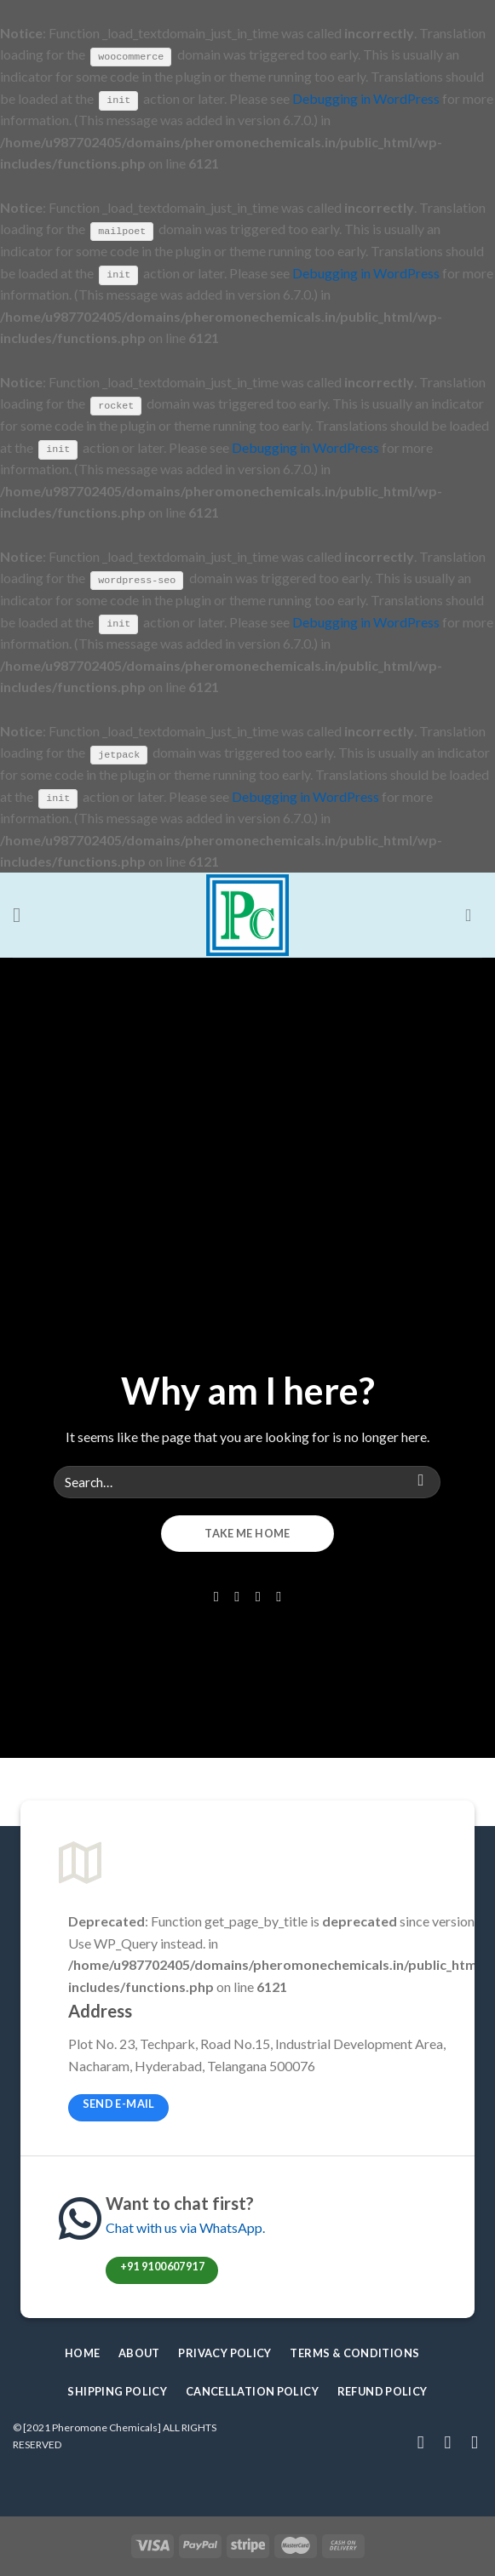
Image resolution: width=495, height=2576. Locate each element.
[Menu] (23, 914)
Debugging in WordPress (366, 97)
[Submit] (421, 1480)
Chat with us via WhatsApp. (185, 2226)
